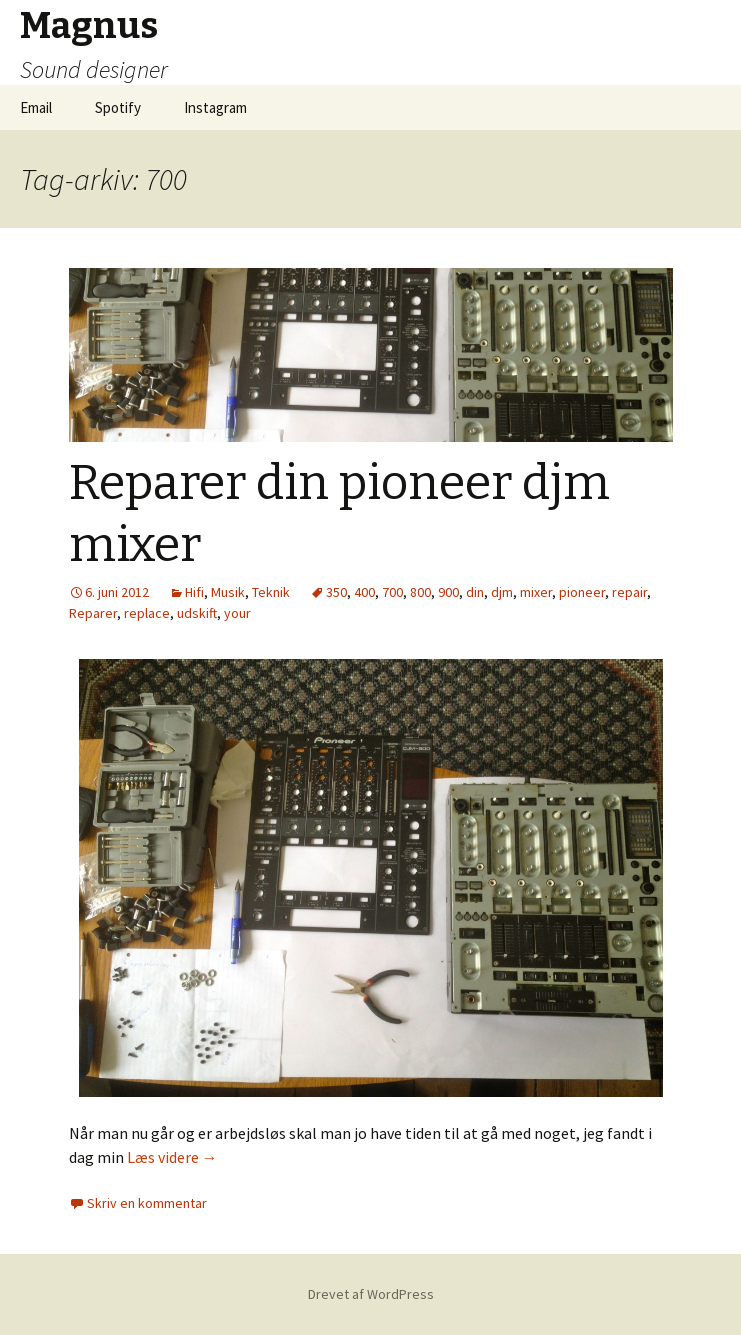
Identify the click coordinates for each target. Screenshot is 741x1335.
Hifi (194, 592)
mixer (536, 592)
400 (364, 592)
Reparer (93, 613)
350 (336, 592)
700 (392, 592)
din (475, 592)
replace (147, 613)
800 (420, 592)
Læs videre (172, 1157)
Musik (228, 592)
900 (448, 592)
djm (502, 592)
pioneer (582, 592)
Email (36, 107)
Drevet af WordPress (371, 1294)
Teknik (271, 592)
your (237, 613)
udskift (197, 613)
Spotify (118, 107)
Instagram (215, 107)
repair (629, 592)
